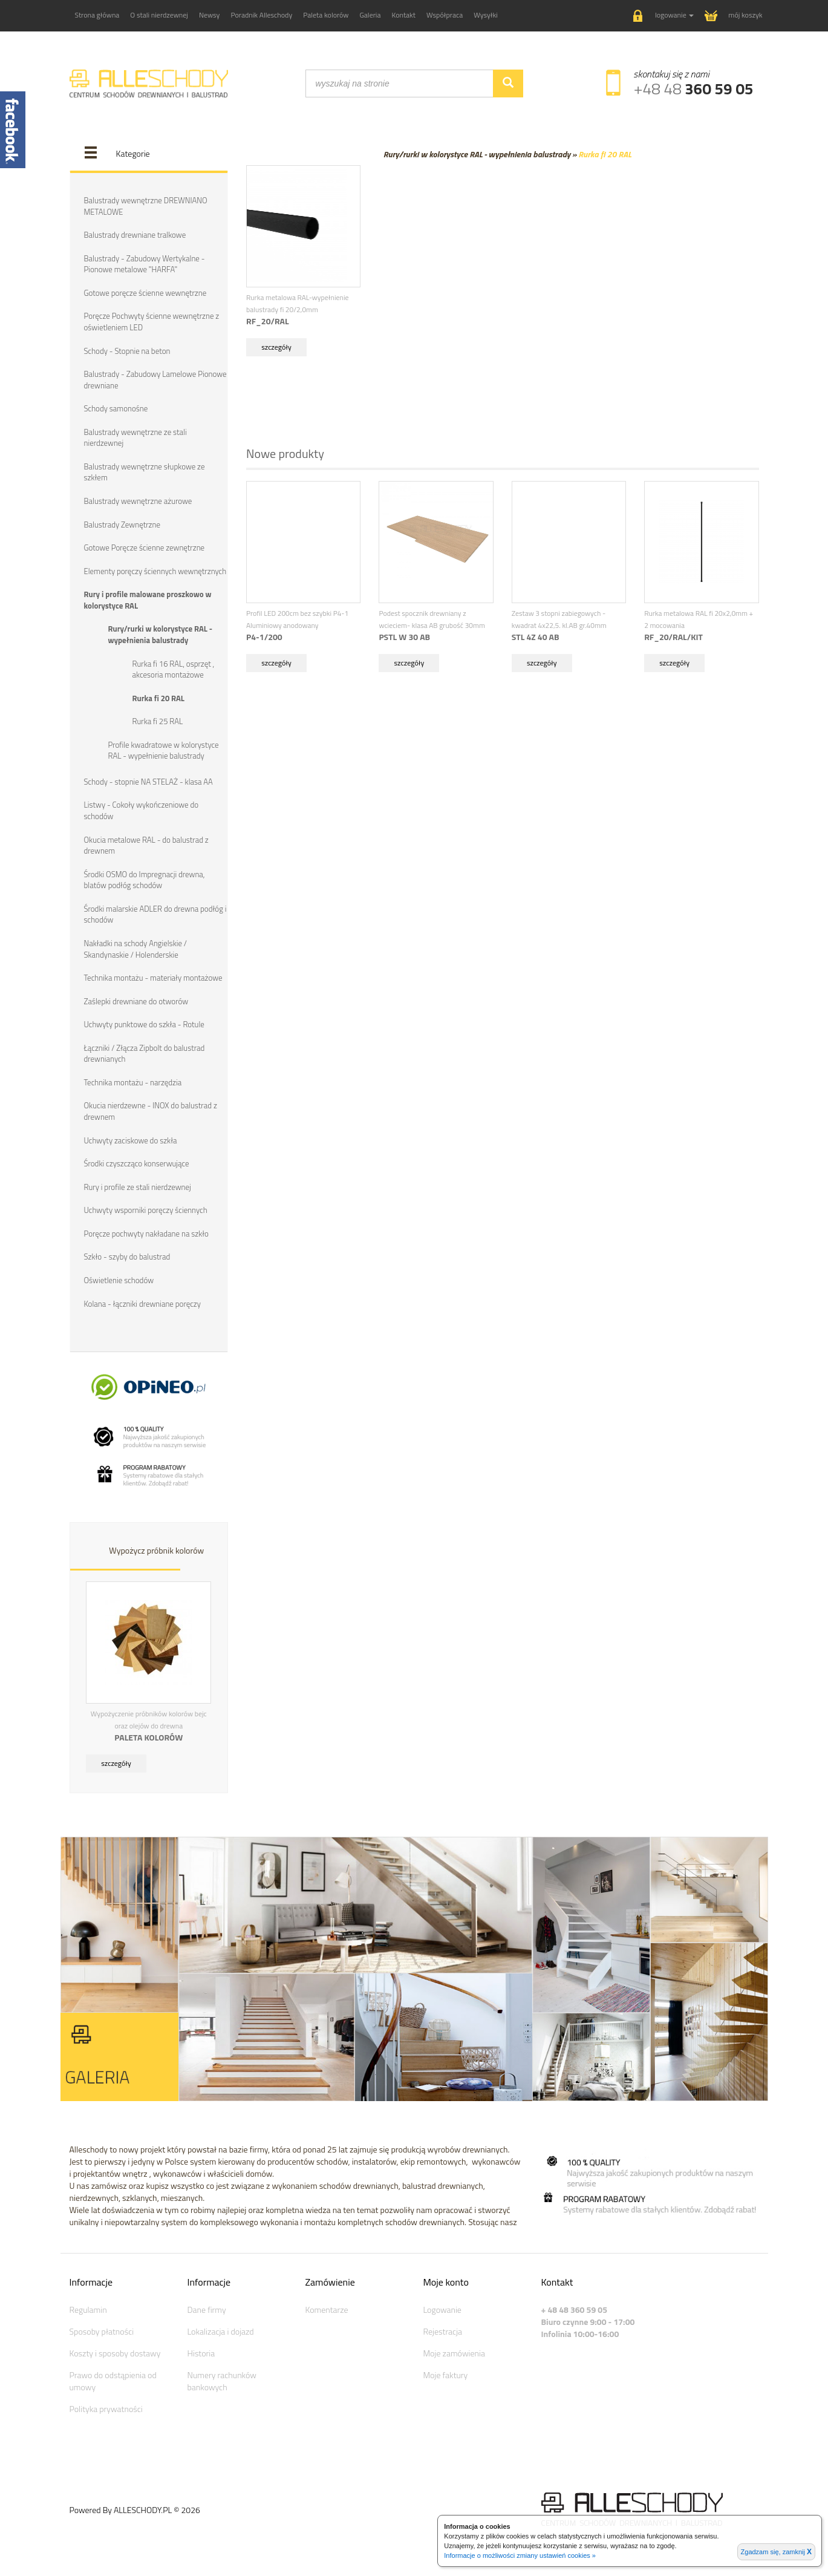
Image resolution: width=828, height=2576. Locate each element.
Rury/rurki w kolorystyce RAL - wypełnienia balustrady (160, 634)
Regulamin (88, 2309)
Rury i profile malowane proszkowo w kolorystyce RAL (148, 600)
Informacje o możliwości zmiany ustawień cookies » (520, 2555)
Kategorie (133, 153)
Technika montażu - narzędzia (133, 1082)
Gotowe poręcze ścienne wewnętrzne (145, 293)
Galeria (369, 15)
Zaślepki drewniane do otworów (136, 1001)
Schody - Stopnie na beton (127, 351)
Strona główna (97, 15)
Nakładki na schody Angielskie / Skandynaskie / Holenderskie (135, 949)
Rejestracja (443, 2331)
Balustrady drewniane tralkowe (135, 235)
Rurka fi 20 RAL (158, 698)
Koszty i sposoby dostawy (115, 2353)
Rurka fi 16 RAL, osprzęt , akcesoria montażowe (173, 669)
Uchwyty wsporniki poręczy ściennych (145, 1210)
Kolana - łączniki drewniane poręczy (142, 1304)
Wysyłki (486, 15)
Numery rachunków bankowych (221, 2380)
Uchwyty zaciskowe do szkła (130, 1140)
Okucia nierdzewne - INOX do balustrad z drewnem (150, 1111)
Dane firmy (206, 2309)
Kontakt (404, 15)
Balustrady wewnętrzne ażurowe (138, 501)
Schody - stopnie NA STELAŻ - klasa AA (148, 782)
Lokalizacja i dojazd (220, 2331)
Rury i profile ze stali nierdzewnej (137, 1187)
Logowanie (442, 2309)
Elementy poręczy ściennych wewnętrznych (155, 571)
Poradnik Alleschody (261, 15)
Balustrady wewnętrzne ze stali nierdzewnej (135, 437)
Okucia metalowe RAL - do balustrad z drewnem (146, 845)
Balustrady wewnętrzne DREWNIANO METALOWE (145, 206)
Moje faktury (445, 2374)
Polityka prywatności (106, 2408)
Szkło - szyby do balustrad (127, 1256)
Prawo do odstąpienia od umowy (113, 2380)
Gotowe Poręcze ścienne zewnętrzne (144, 547)
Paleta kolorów (325, 15)
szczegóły (116, 1763)
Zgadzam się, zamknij (776, 2552)
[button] (663, 16)
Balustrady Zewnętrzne (122, 524)
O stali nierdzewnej (159, 15)
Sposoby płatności (102, 2331)
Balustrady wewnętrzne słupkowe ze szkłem (144, 472)
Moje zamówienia (454, 2353)
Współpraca (444, 15)
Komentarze (326, 2309)
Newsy (209, 15)
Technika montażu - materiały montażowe (153, 978)
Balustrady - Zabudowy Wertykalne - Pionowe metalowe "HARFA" (144, 264)
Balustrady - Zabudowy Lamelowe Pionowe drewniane (155, 379)
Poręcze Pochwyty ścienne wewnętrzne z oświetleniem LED (152, 321)
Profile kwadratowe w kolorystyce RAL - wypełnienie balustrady (163, 750)
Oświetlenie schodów (119, 1280)
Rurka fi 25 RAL (157, 721)
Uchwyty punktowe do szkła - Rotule (144, 1024)
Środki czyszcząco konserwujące (136, 1163)
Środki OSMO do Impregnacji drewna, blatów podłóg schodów (144, 880)
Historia (201, 2353)
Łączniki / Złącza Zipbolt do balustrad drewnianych (144, 1053)
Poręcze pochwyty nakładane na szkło (146, 1234)
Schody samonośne (116, 408)
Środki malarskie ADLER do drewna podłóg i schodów (155, 914)
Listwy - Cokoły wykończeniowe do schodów (141, 810)
